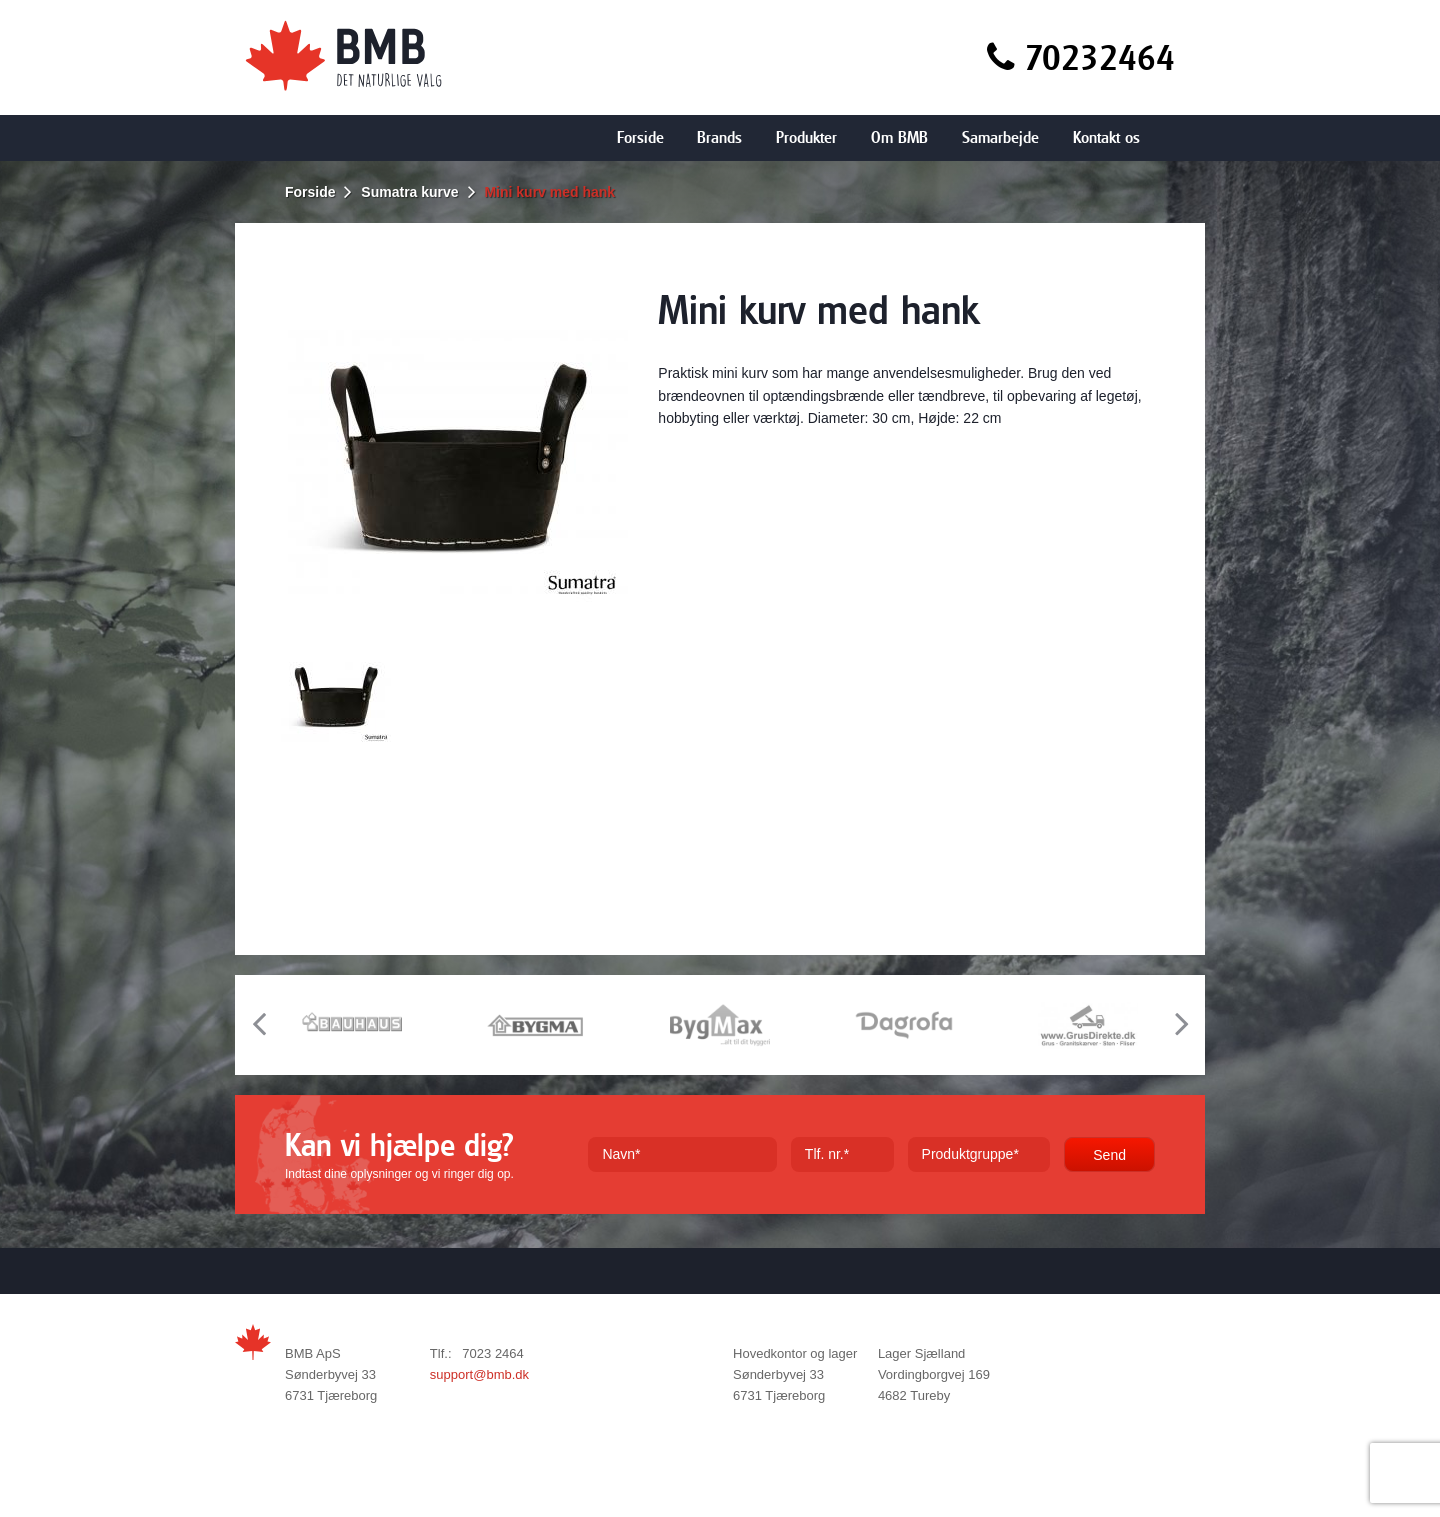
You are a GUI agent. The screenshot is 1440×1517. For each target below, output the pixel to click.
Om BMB (899, 137)
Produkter (806, 137)
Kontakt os (1106, 137)
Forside (640, 137)
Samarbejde (1000, 137)
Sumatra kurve (409, 192)
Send (1109, 1155)
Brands (719, 137)
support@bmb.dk (479, 1374)
